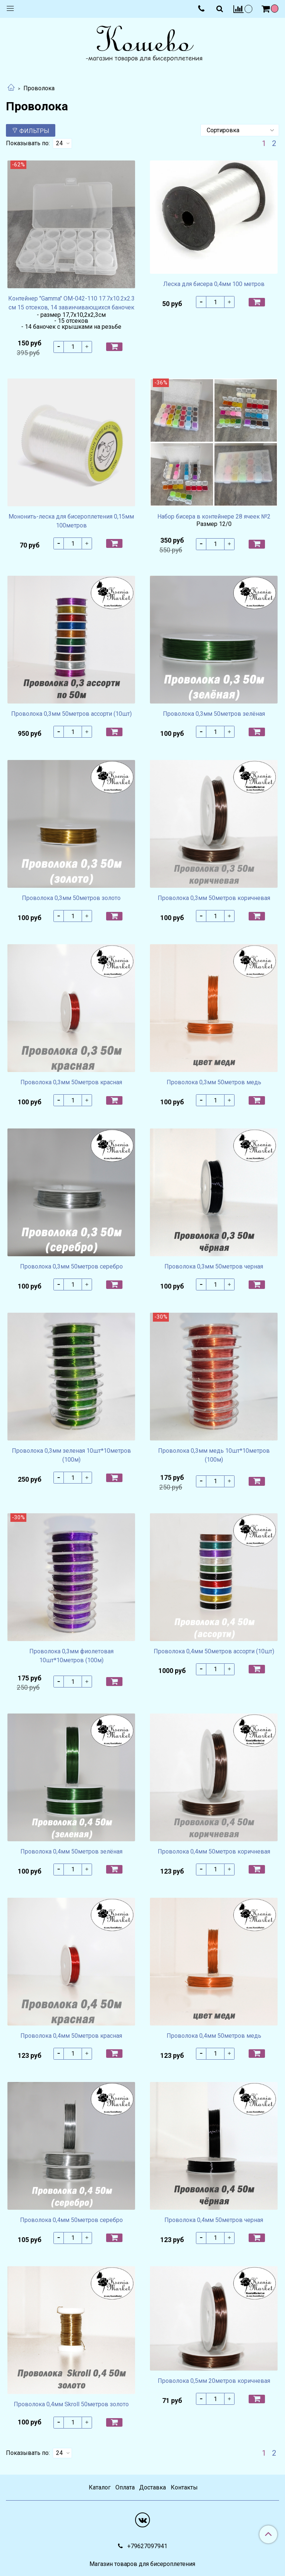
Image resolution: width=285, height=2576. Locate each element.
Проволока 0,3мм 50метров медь (214, 1082)
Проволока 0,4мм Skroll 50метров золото (71, 2404)
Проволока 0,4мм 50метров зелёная (71, 1851)
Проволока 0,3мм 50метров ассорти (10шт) (71, 713)
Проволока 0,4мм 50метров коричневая (214, 1851)
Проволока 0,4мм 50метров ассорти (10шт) (214, 1651)
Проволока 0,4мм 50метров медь (214, 2035)
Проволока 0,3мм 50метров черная (213, 1266)
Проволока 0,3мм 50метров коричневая (214, 898)
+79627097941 (146, 2546)
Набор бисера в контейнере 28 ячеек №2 (214, 516)
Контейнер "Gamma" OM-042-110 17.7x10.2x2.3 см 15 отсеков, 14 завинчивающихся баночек (71, 303)
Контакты (184, 2487)
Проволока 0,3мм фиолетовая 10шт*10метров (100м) (71, 1656)
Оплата (125, 2487)
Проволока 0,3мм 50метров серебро (71, 1266)
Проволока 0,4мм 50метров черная (213, 2219)
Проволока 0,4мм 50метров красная (71, 2035)
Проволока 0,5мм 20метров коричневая (214, 2380)
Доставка (152, 2487)
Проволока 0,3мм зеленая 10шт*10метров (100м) (71, 1455)
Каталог (100, 2487)
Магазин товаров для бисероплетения (142, 2564)
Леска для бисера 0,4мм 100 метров (214, 284)
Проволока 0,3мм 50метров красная (71, 1082)
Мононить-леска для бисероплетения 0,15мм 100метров (71, 521)
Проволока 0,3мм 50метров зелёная (214, 713)
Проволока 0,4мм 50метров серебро (71, 2219)
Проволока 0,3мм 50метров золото (71, 898)
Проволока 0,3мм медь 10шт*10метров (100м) (214, 1455)
